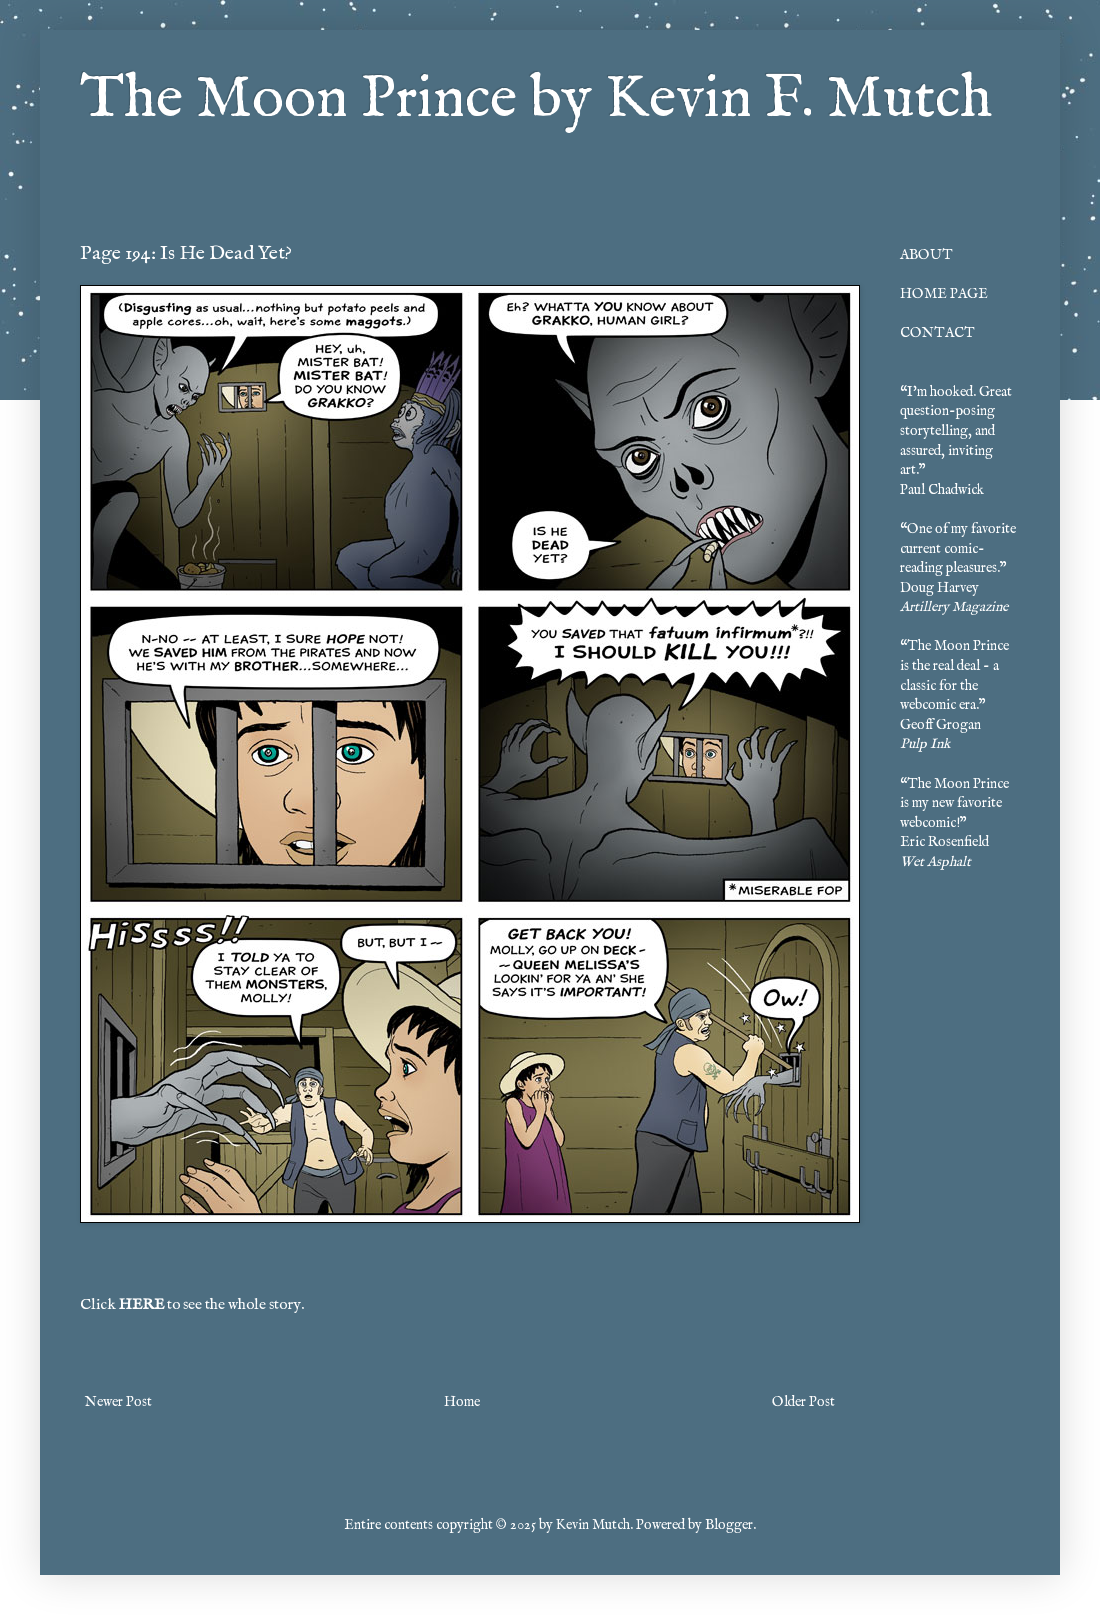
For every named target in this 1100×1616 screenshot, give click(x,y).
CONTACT (937, 333)
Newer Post (118, 1402)
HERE (141, 1305)
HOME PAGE (944, 294)
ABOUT (926, 255)
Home (462, 1402)
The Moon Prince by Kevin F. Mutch (536, 100)
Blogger (729, 1525)
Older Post (803, 1402)
